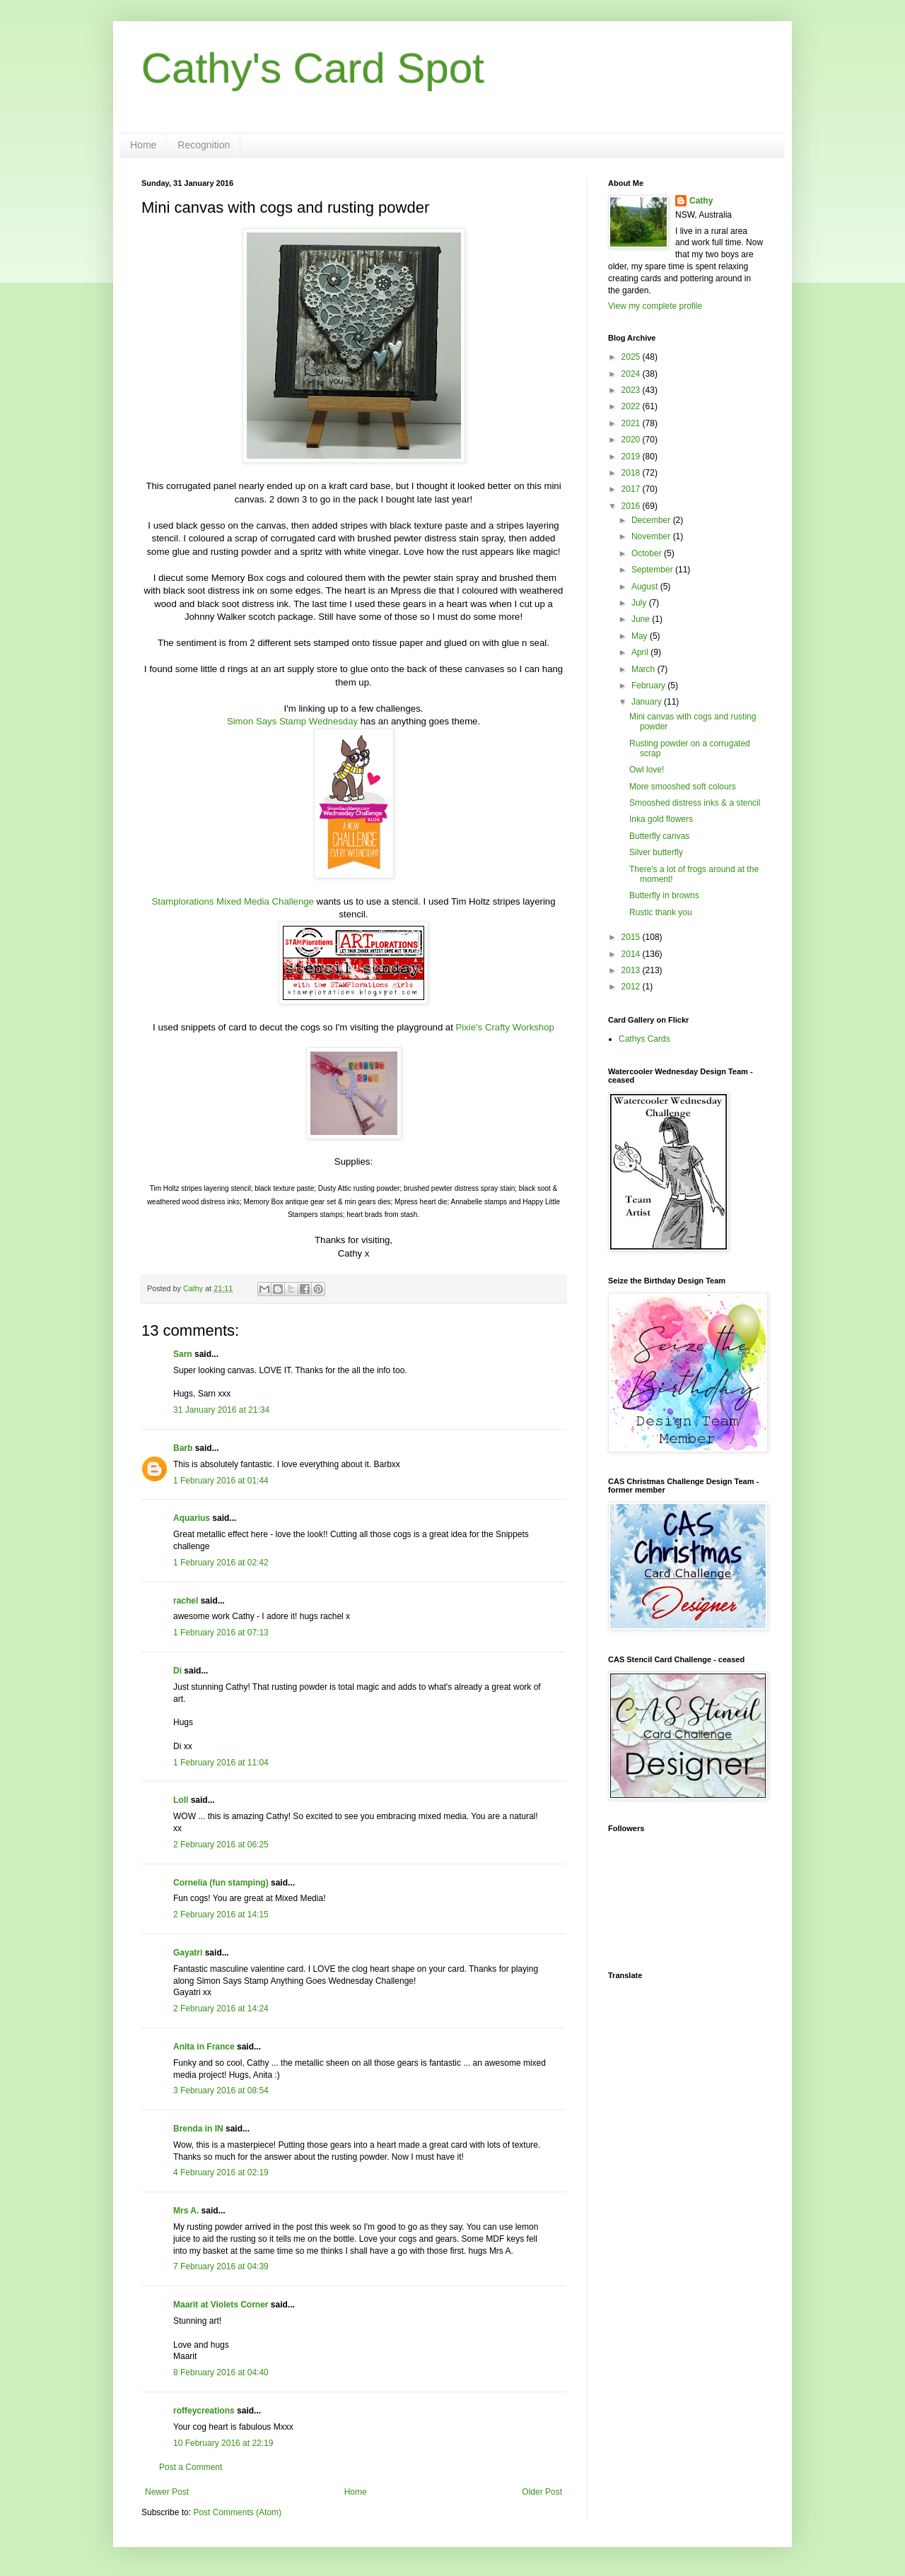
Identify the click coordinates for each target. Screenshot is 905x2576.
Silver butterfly (656, 852)
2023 (632, 390)
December (652, 520)
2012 (632, 987)
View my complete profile (655, 306)
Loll (180, 1800)
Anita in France (204, 2047)
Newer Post (167, 2492)
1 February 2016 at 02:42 (221, 1563)
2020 (632, 440)
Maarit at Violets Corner (220, 2305)
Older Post (542, 2492)
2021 (632, 423)
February (649, 685)
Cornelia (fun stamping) (221, 1883)
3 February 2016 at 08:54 (221, 2090)
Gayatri (187, 1953)
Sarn (182, 1354)
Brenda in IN (198, 2129)
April (640, 652)
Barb (182, 1448)
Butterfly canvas (659, 836)
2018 (632, 473)
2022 (632, 406)
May (640, 636)
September (653, 570)
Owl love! (646, 770)
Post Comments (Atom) (237, 2512)
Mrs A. (186, 2211)
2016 (632, 506)
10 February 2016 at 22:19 (223, 2443)
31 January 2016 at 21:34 (221, 1410)
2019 (632, 456)
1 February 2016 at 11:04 (221, 1763)
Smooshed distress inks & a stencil (694, 803)
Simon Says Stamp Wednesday (292, 721)
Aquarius (191, 1518)
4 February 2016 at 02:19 (221, 2172)
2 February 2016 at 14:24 (221, 2008)
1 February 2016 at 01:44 (221, 1481)
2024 (632, 374)
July (640, 603)
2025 (632, 357)
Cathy (701, 201)
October (647, 553)
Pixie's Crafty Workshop (505, 1027)
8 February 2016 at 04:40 (221, 2372)
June (641, 619)
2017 (632, 489)
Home (143, 145)
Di (177, 1671)
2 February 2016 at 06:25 (221, 1844)
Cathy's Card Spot (312, 68)
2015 (632, 937)
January (647, 702)
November (652, 536)
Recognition (203, 145)
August (645, 587)
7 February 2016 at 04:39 (221, 2266)
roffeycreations (204, 2411)
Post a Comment (190, 2467)
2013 (632, 970)
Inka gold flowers (661, 819)
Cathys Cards (644, 1039)
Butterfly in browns (664, 895)
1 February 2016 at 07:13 (221, 1632)
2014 (632, 954)
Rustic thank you (660, 912)
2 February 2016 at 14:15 (221, 1914)
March (644, 669)
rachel (185, 1601)
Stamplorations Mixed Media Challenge (233, 901)
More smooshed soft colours (682, 787)
